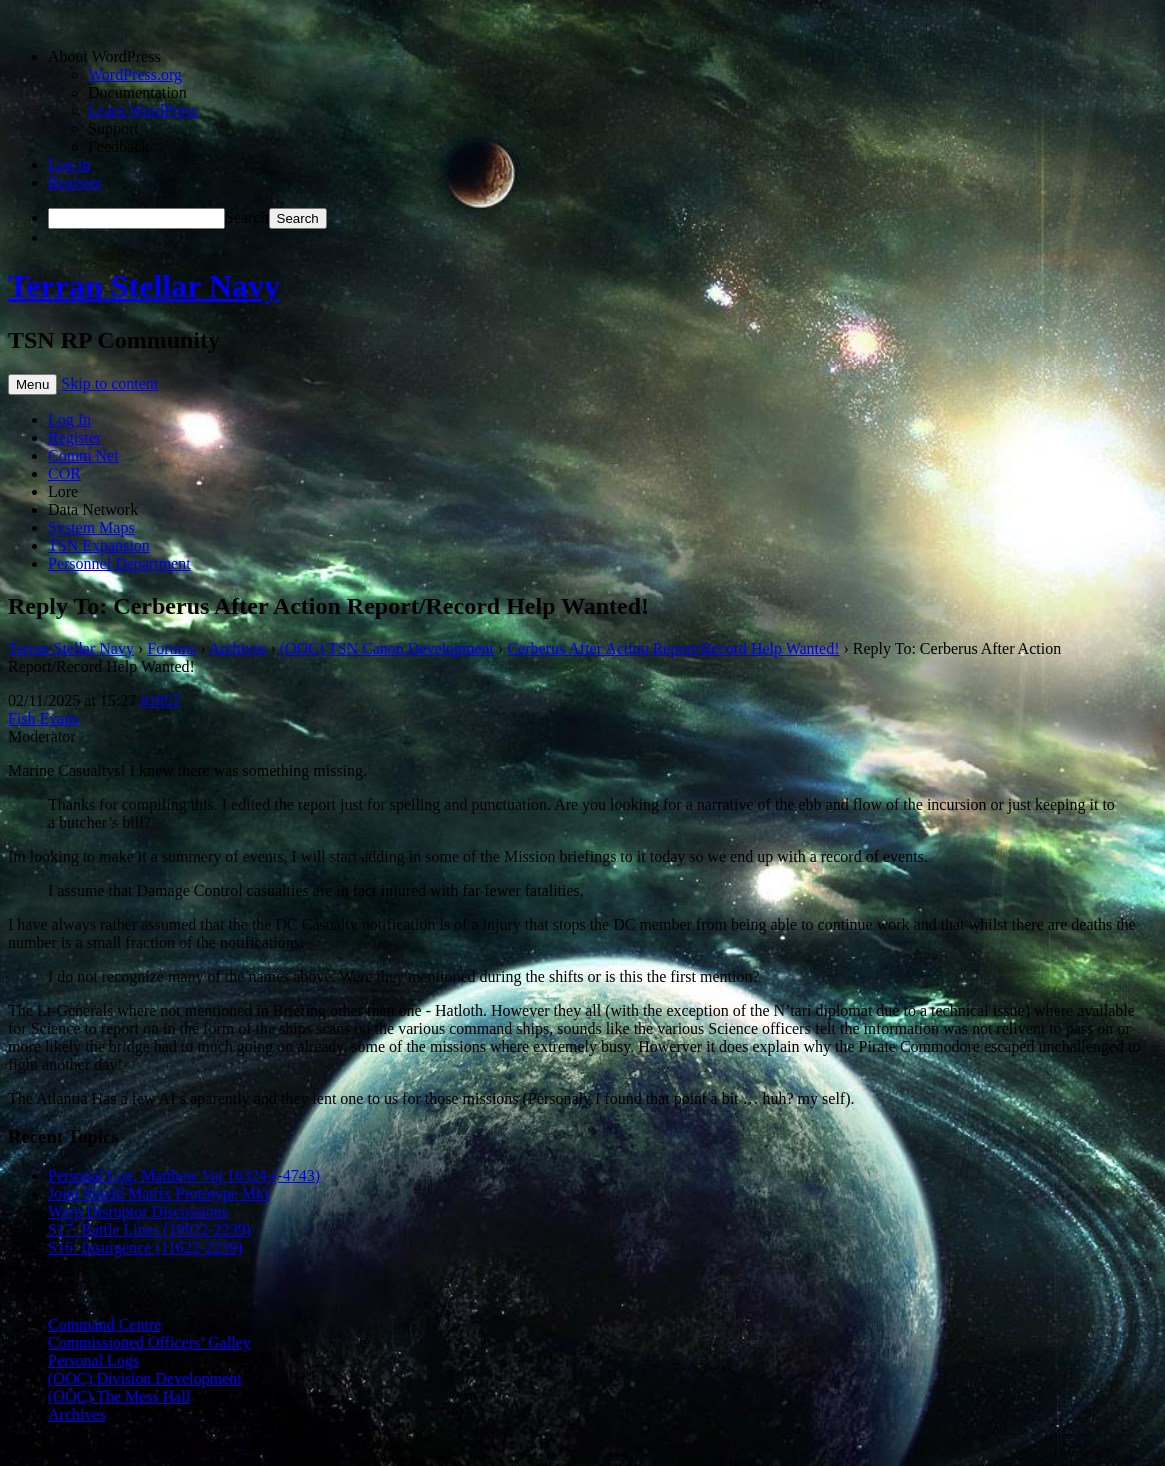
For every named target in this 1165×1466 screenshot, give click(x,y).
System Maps (91, 527)
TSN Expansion (99, 545)
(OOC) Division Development (145, 1378)
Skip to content (109, 383)
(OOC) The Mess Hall (119, 1396)
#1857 (160, 700)
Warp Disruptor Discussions (138, 1211)
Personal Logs (93, 1360)
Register (74, 182)
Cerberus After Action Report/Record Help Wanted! (673, 648)
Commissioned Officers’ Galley (149, 1342)
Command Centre (104, 1324)
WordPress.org (135, 74)
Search (247, 217)
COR (64, 473)
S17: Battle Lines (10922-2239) (149, 1229)
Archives (238, 648)
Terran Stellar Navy (144, 286)
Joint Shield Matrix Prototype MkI (158, 1193)
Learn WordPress (143, 110)
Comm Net (83, 455)
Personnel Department (119, 563)
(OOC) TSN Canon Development (387, 648)
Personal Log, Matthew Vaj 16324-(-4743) (184, 1175)
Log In (69, 419)
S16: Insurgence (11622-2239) (145, 1247)
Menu (32, 384)
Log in (69, 164)
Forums (171, 648)
